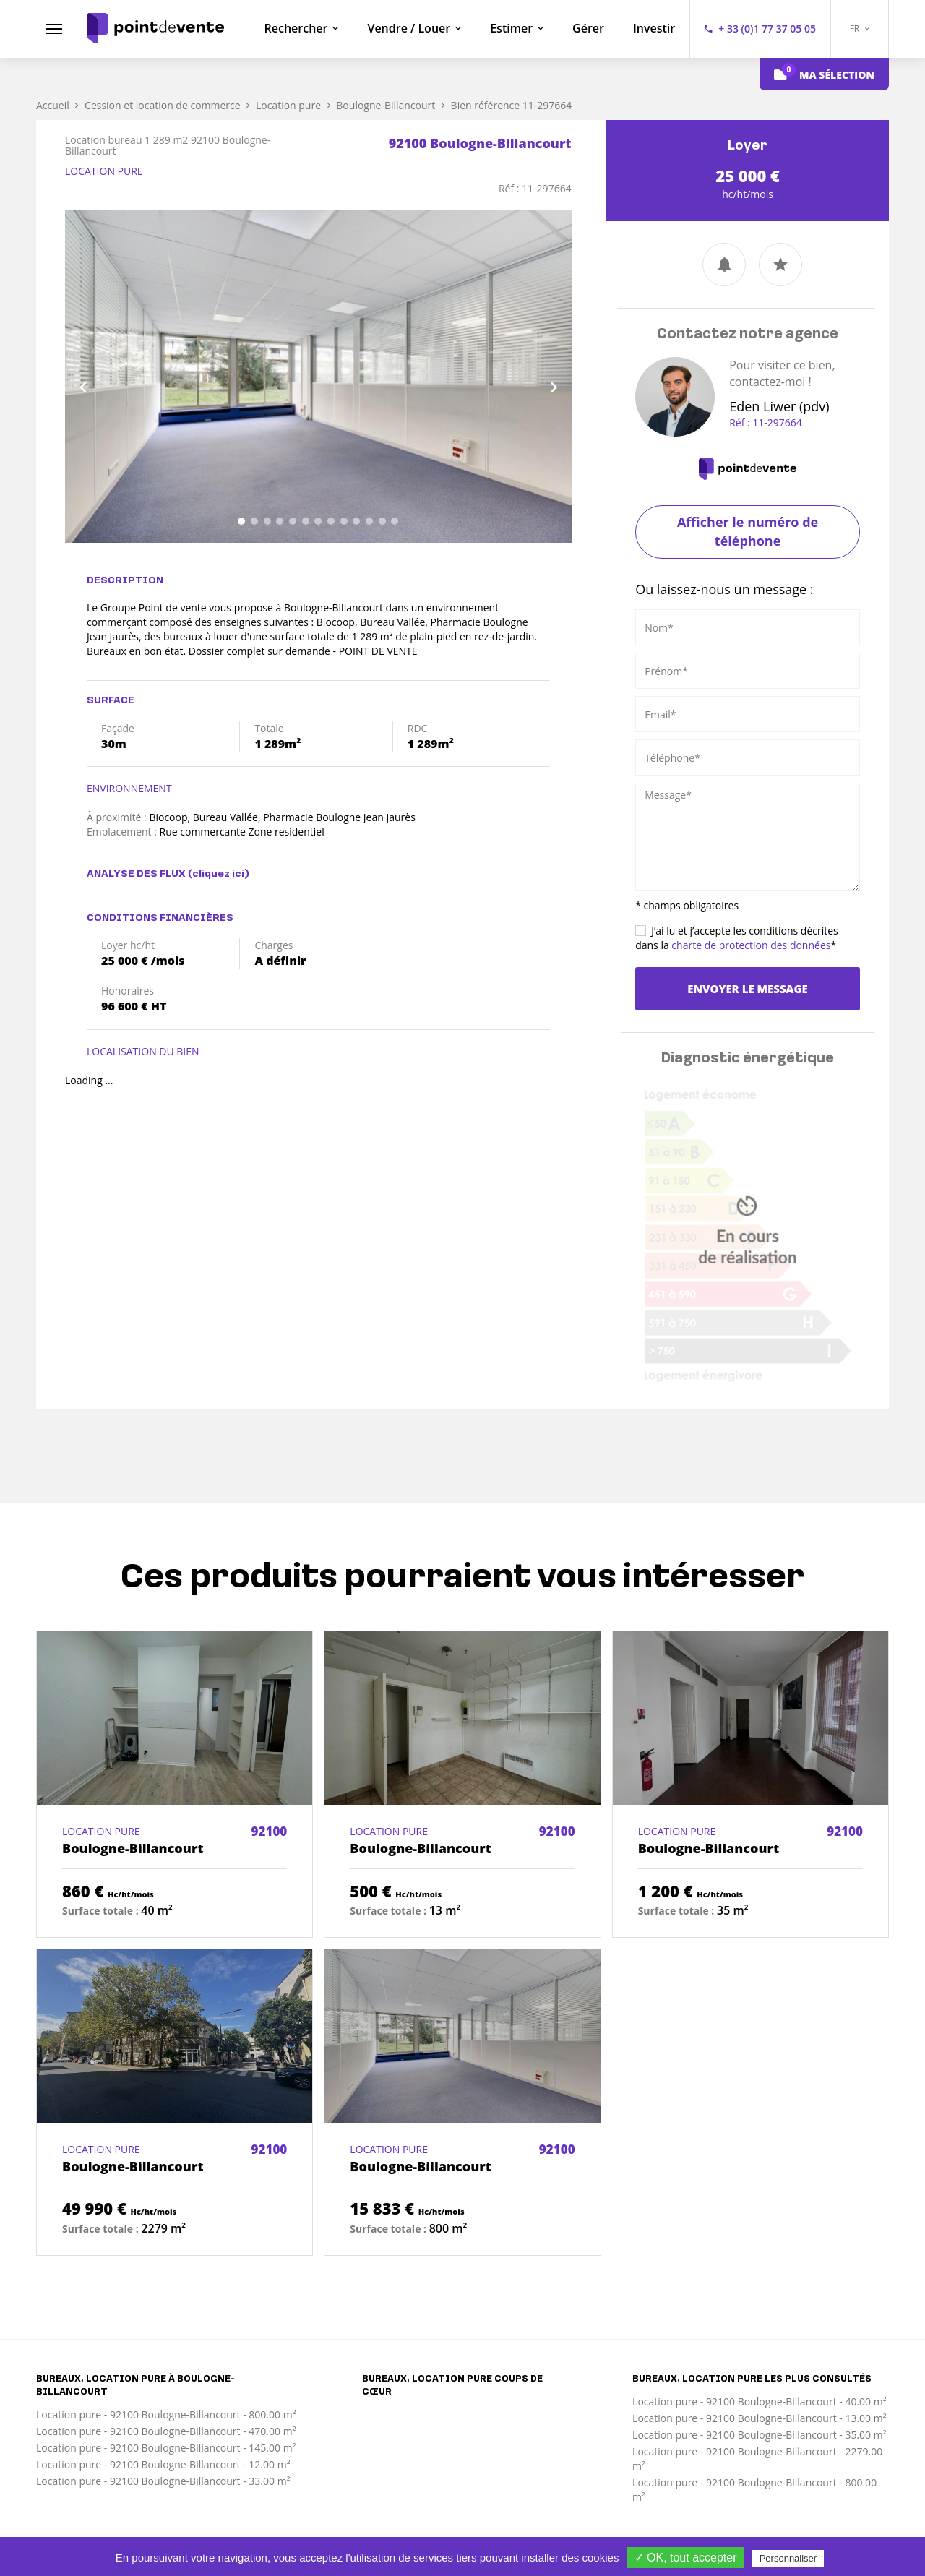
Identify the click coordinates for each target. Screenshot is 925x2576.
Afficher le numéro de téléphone (747, 531)
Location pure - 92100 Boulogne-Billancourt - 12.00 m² (163, 2464)
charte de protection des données (750, 945)
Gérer (588, 28)
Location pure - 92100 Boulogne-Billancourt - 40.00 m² (759, 2401)
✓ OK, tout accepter (685, 2557)
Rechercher (296, 28)
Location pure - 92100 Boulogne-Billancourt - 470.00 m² (166, 2431)
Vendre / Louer (408, 28)
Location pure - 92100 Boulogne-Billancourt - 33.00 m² (163, 2481)
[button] (103, 376)
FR (860, 28)
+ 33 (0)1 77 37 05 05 (767, 28)
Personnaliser (788, 2558)
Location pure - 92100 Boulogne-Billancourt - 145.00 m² (166, 2448)
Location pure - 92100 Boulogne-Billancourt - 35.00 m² (759, 2435)
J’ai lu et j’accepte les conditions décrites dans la (736, 938)
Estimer (511, 28)
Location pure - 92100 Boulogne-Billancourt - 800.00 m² (166, 2414)
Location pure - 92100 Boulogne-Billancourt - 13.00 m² (759, 2418)
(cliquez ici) (218, 874)
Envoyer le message (747, 989)
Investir (654, 28)
